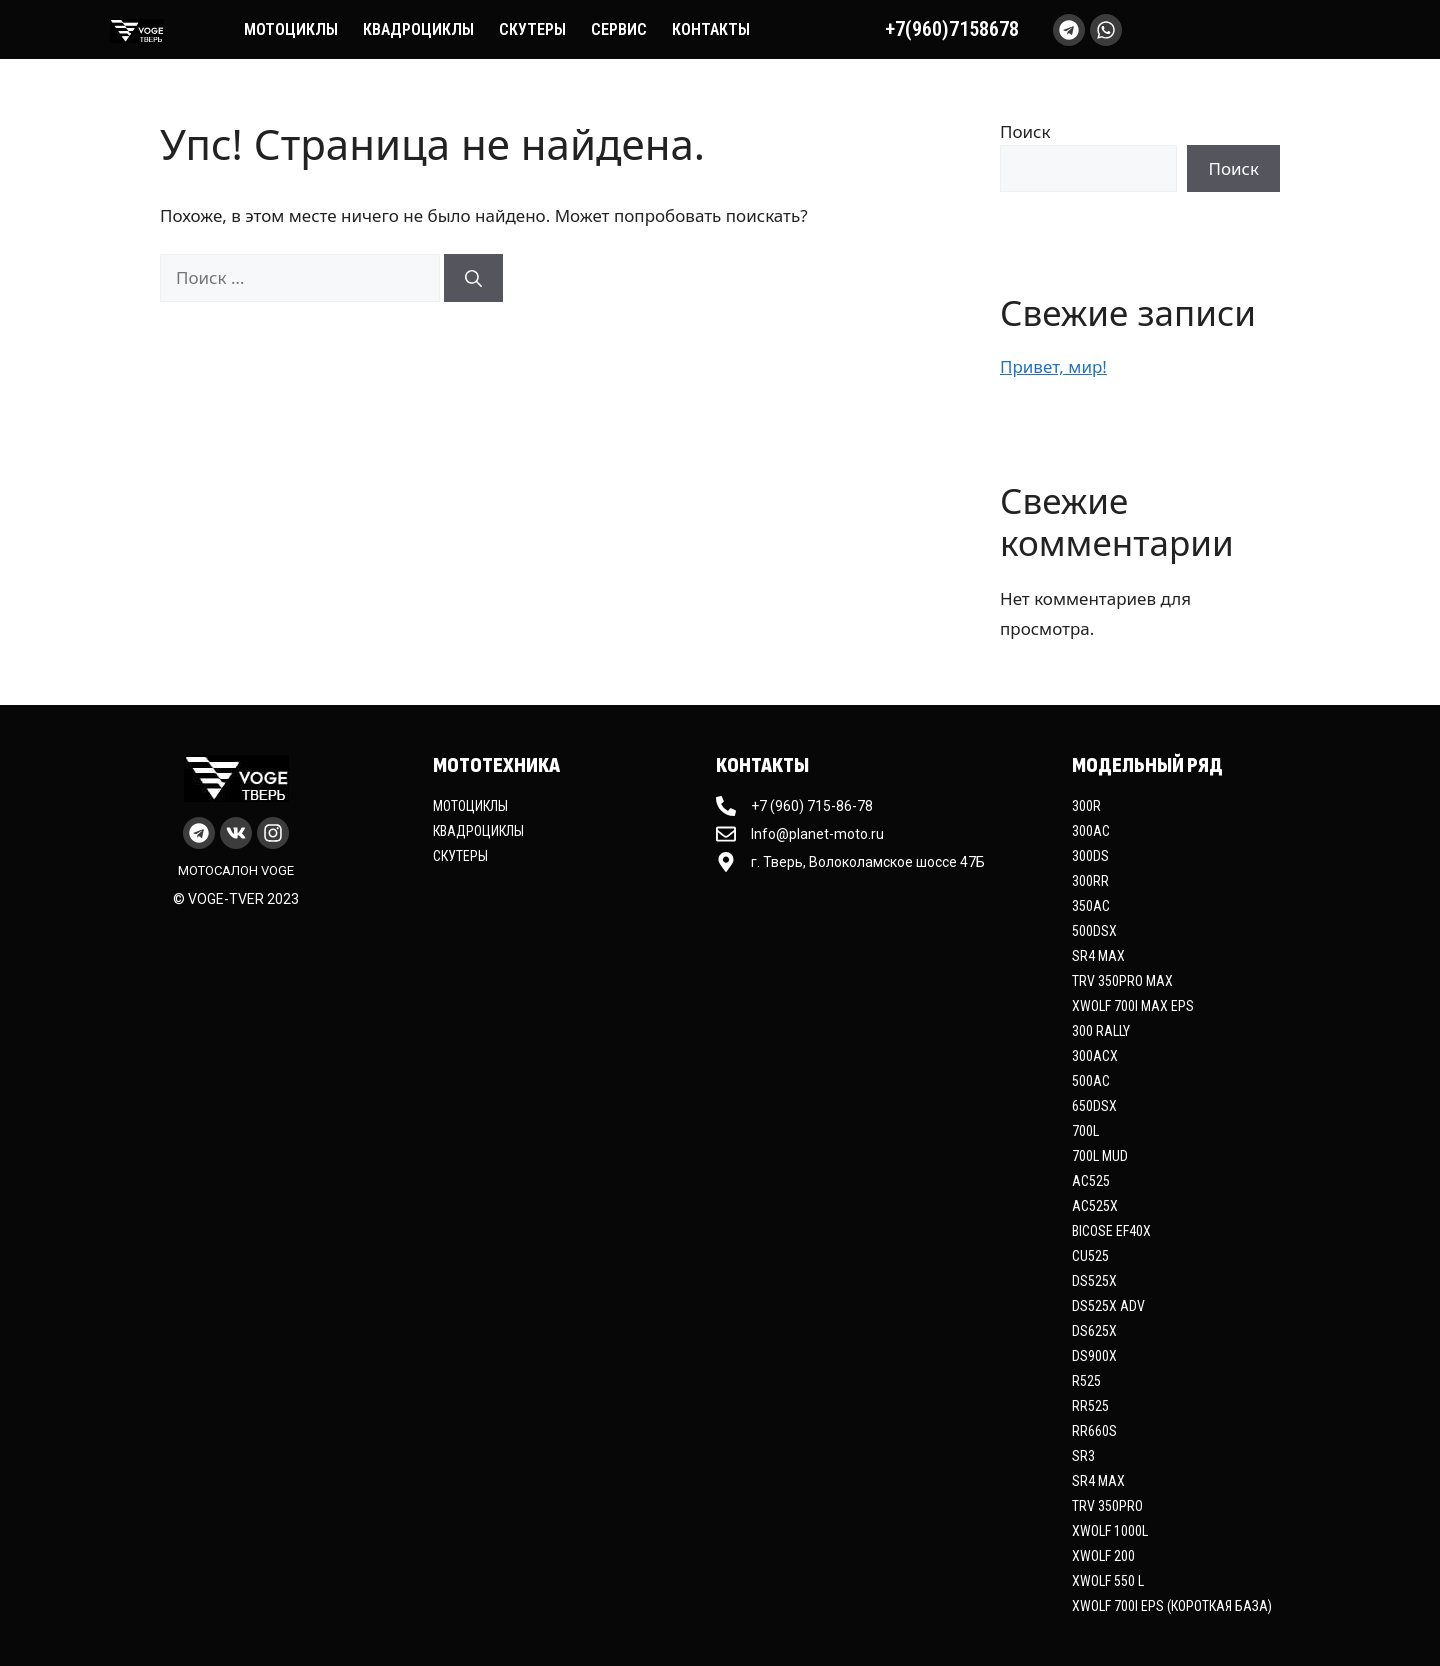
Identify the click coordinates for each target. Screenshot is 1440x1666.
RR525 (1090, 1406)
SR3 (1083, 1456)
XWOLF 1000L (1110, 1531)
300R (1086, 806)
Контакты (711, 29)
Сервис (619, 29)
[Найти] (473, 278)
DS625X (1094, 1331)
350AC (1091, 906)
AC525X (1095, 1206)
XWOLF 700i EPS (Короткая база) (1172, 1606)
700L (1085, 1131)
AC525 (1091, 1181)
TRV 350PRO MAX (1122, 981)
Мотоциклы (291, 29)
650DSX (1094, 1106)
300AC (1091, 831)
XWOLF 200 (1103, 1556)
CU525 (1090, 1256)
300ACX (1095, 1056)
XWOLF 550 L (1108, 1581)
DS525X (1094, 1281)
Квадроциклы (418, 29)
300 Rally (1101, 1031)
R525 (1086, 1381)
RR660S (1094, 1431)
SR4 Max (1098, 956)
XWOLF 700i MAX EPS (1133, 1006)
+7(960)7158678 (952, 29)
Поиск (1025, 131)
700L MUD (1100, 1156)
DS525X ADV (1108, 1306)
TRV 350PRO (1107, 1506)
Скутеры (532, 29)
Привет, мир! (1053, 366)
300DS (1090, 856)
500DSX (1094, 931)
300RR (1090, 881)
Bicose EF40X (1111, 1231)
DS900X (1094, 1356)
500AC (1091, 1081)
